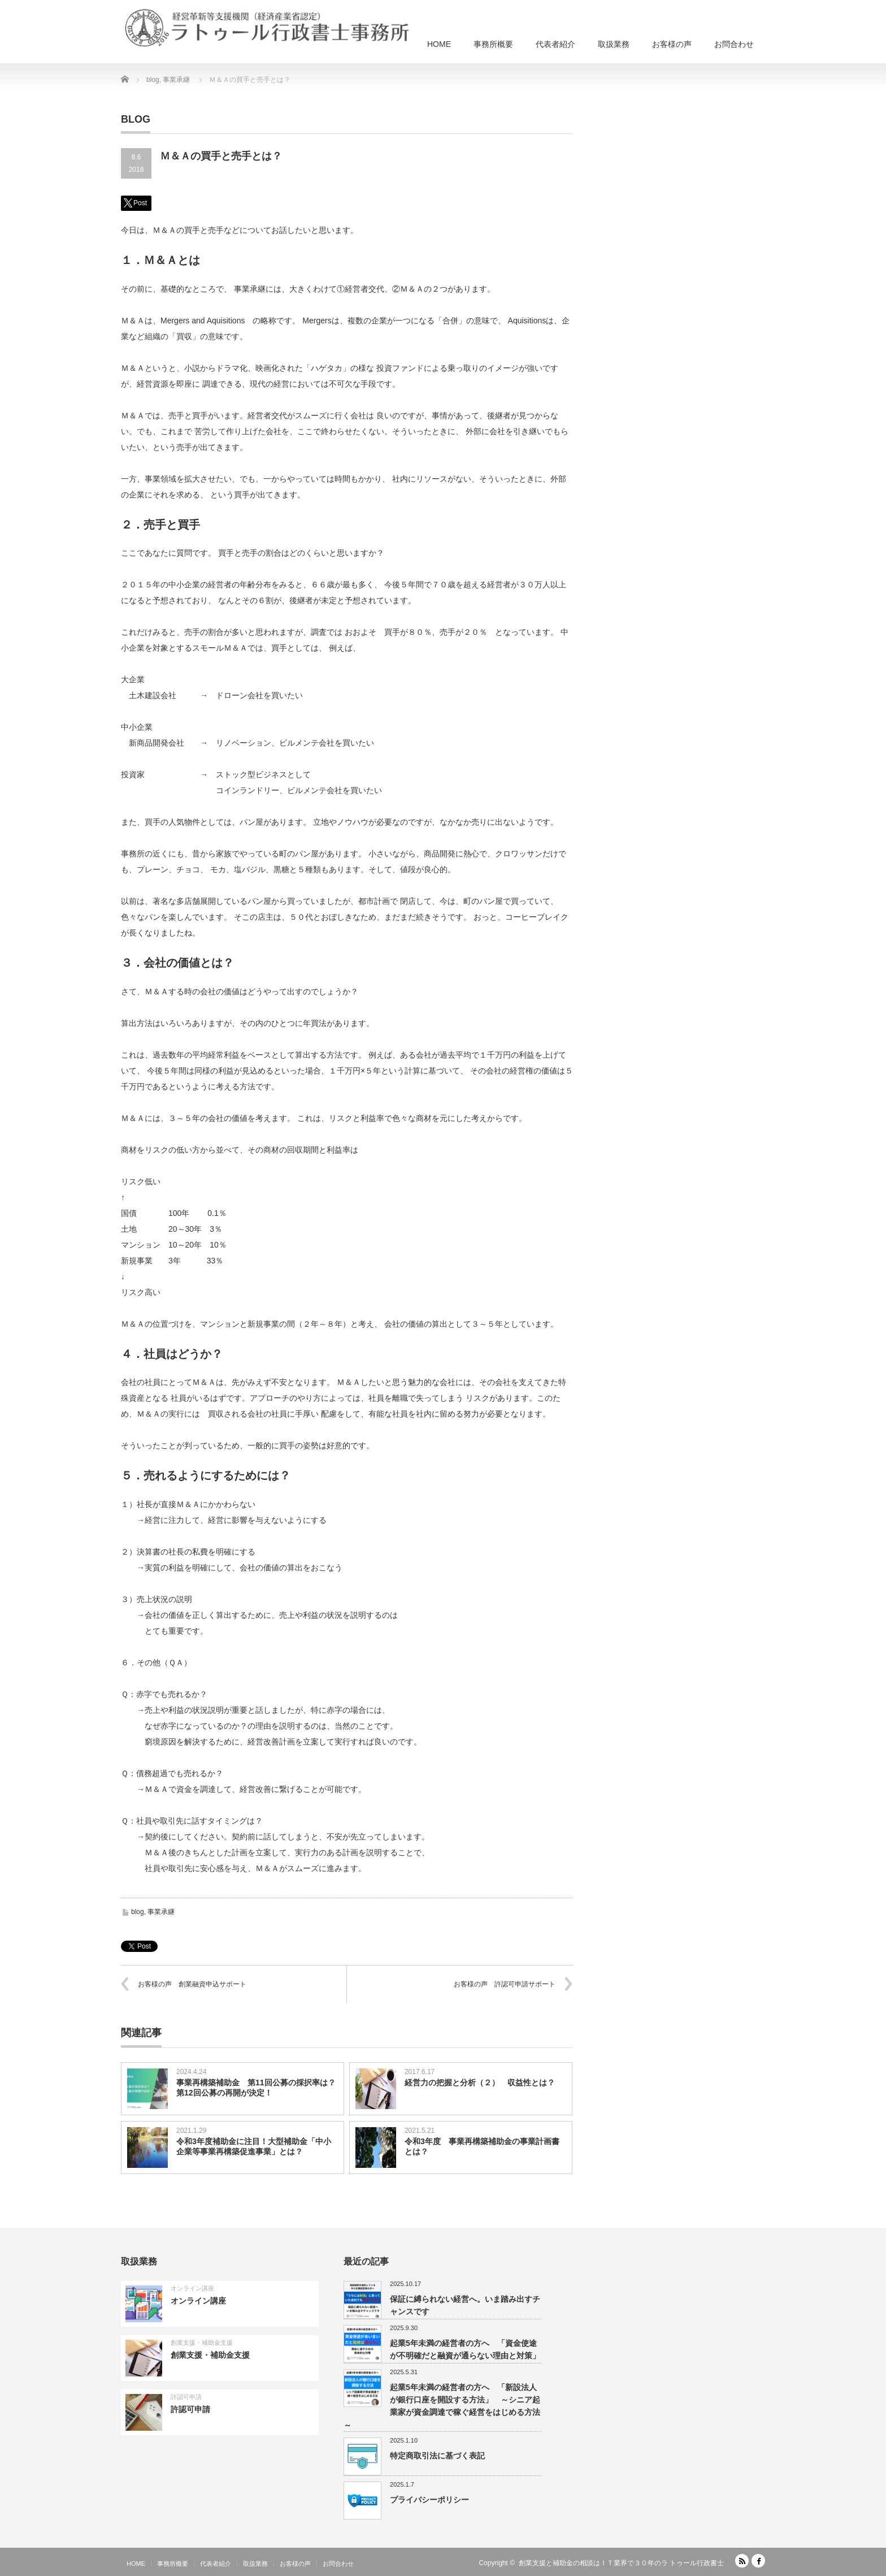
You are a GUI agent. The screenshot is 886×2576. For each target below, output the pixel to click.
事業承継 (161, 1912)
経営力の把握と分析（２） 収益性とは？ (480, 2082)
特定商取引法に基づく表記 (437, 2455)
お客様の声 (672, 44)
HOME (439, 44)
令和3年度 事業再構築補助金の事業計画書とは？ (482, 2146)
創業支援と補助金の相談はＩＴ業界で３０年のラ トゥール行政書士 (621, 2563)
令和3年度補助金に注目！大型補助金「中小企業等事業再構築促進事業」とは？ (253, 2146)
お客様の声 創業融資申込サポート (192, 1984)
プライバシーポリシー (429, 2499)
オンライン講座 (192, 2288)
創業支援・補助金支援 (202, 2342)
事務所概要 (493, 44)
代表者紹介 (555, 44)
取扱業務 (613, 44)
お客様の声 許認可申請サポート (504, 1984)
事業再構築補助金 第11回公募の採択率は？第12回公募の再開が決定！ (256, 2087)
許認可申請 (186, 2396)
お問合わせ (734, 44)
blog (137, 1912)
